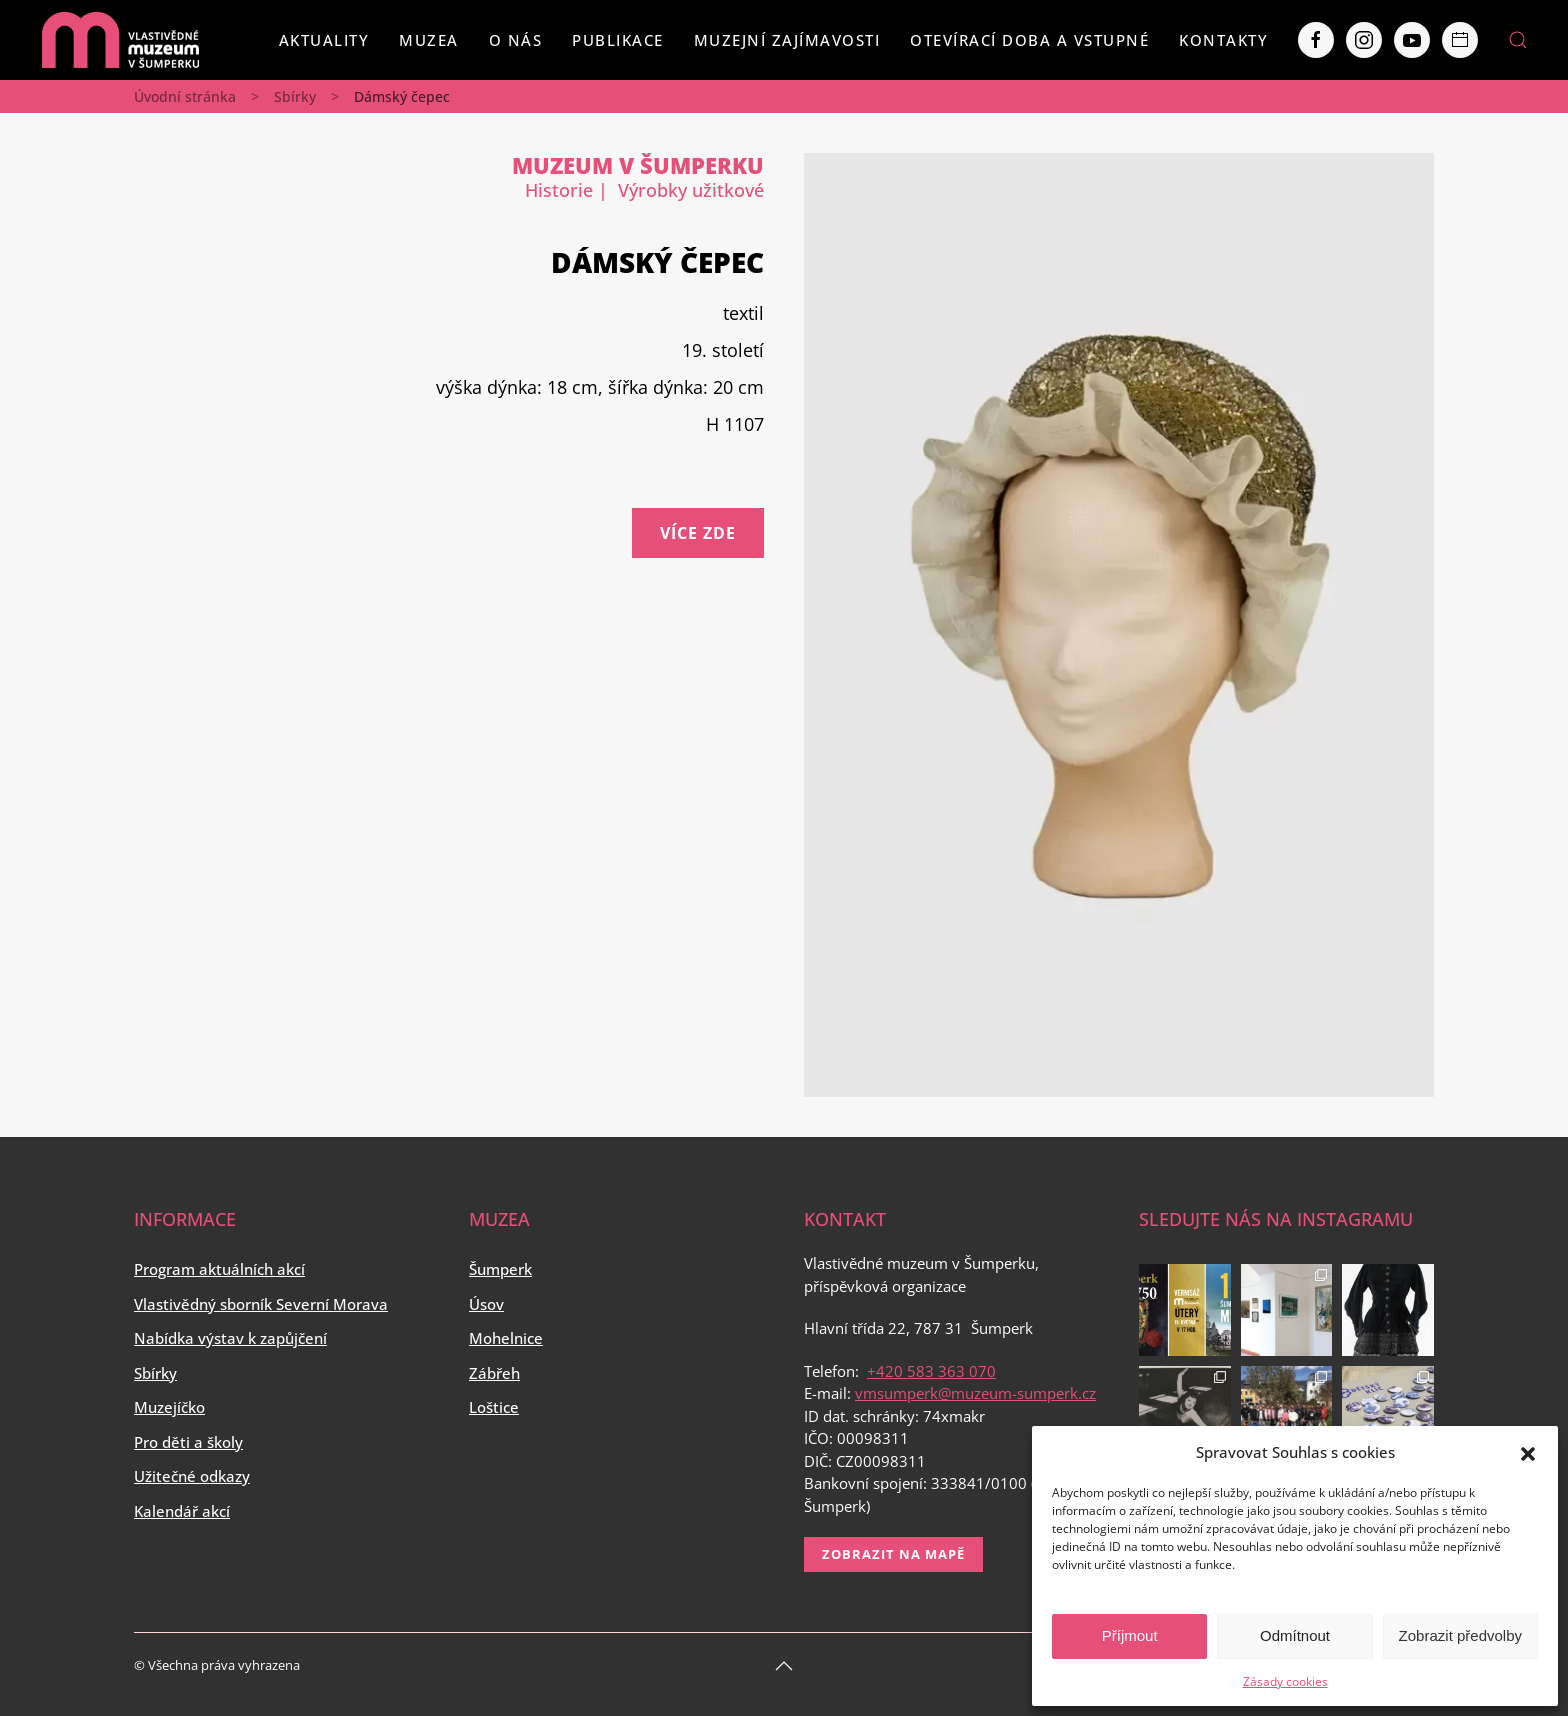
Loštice (494, 1407)
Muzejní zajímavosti (787, 40)
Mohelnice (506, 1338)
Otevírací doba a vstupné (1029, 40)
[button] (1528, 1452)
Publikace (618, 40)
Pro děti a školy (188, 1442)
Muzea (429, 40)
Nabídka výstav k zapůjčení (230, 1338)
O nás (516, 40)
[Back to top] (784, 1666)
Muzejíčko (169, 1407)
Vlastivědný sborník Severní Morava (261, 1304)
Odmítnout (1295, 1635)
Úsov (486, 1304)
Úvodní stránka (185, 96)
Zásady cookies (1285, 1681)
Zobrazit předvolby (1460, 1635)
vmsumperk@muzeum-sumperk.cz (975, 1393)
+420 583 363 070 (931, 1371)
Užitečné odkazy (192, 1476)
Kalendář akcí (182, 1511)
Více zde (698, 533)
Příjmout (1130, 1635)
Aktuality (324, 40)
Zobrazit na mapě (893, 1554)
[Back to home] (120, 40)
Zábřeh (494, 1373)
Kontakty (1223, 40)
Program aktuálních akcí (219, 1269)
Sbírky (295, 96)
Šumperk (500, 1269)
